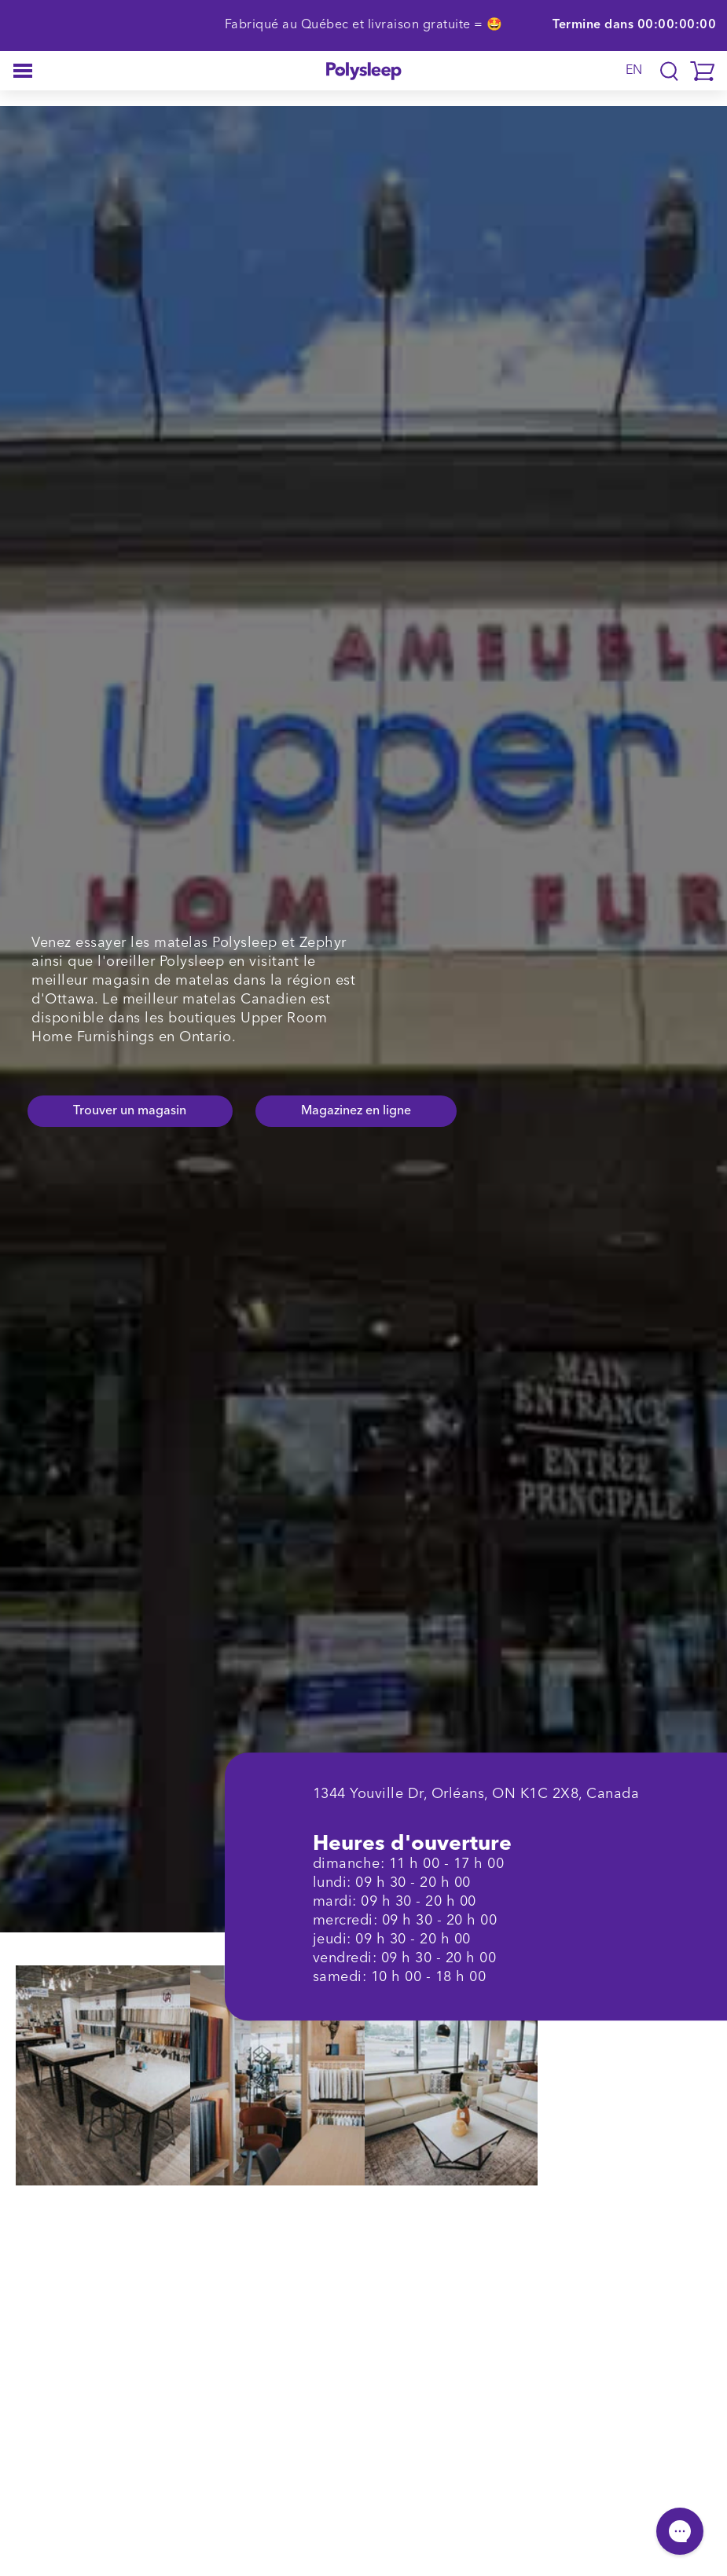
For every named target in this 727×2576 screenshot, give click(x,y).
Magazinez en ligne (356, 1111)
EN (634, 70)
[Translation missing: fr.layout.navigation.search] (669, 71)
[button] (22, 70)
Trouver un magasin (129, 1111)
